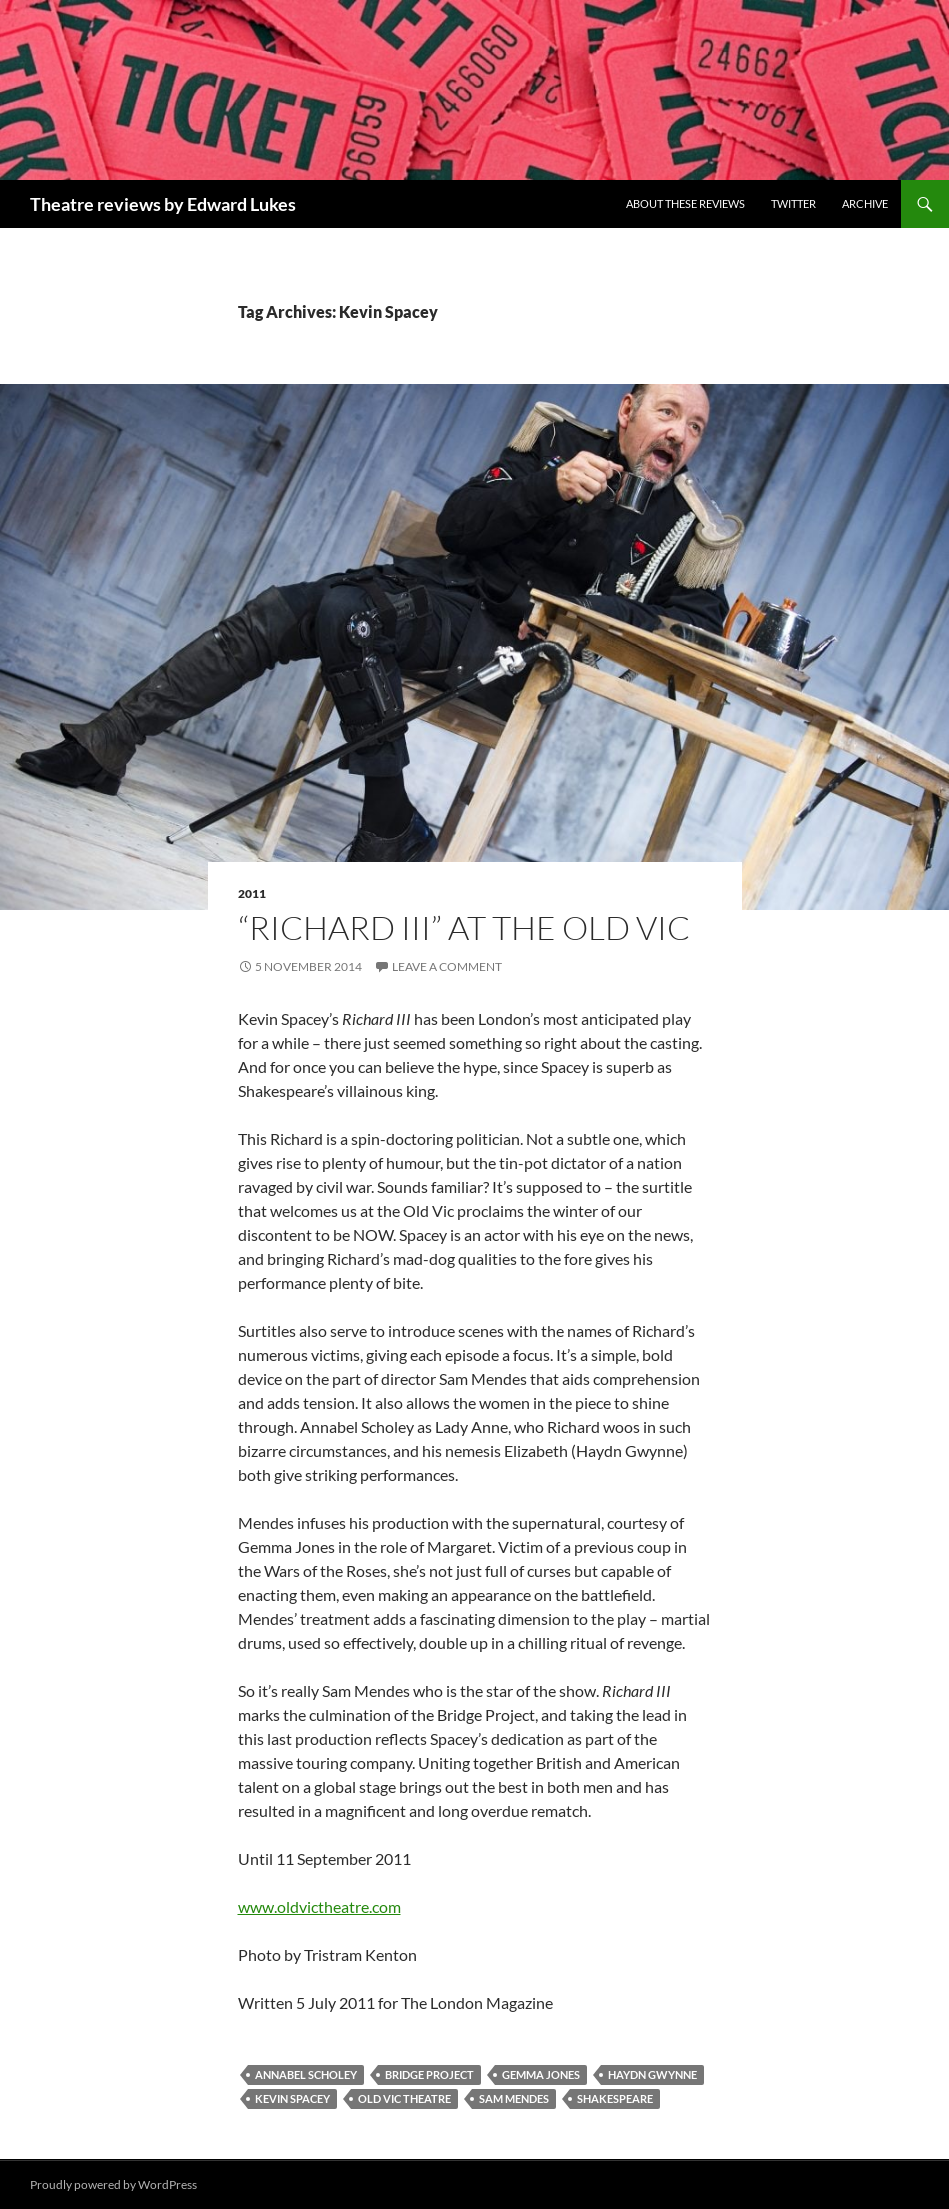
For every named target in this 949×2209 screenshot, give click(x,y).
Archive (865, 203)
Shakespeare (615, 2098)
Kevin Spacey (292, 2098)
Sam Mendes (514, 2098)
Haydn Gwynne (652, 2074)
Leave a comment (447, 966)
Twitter (793, 203)
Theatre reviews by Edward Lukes (163, 204)
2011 (252, 893)
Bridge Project (429, 2074)
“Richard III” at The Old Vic (464, 927)
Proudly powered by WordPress (113, 2184)
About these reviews (685, 203)
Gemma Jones (541, 2074)
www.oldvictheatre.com (319, 1906)
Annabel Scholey (306, 2074)
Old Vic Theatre (404, 2098)
